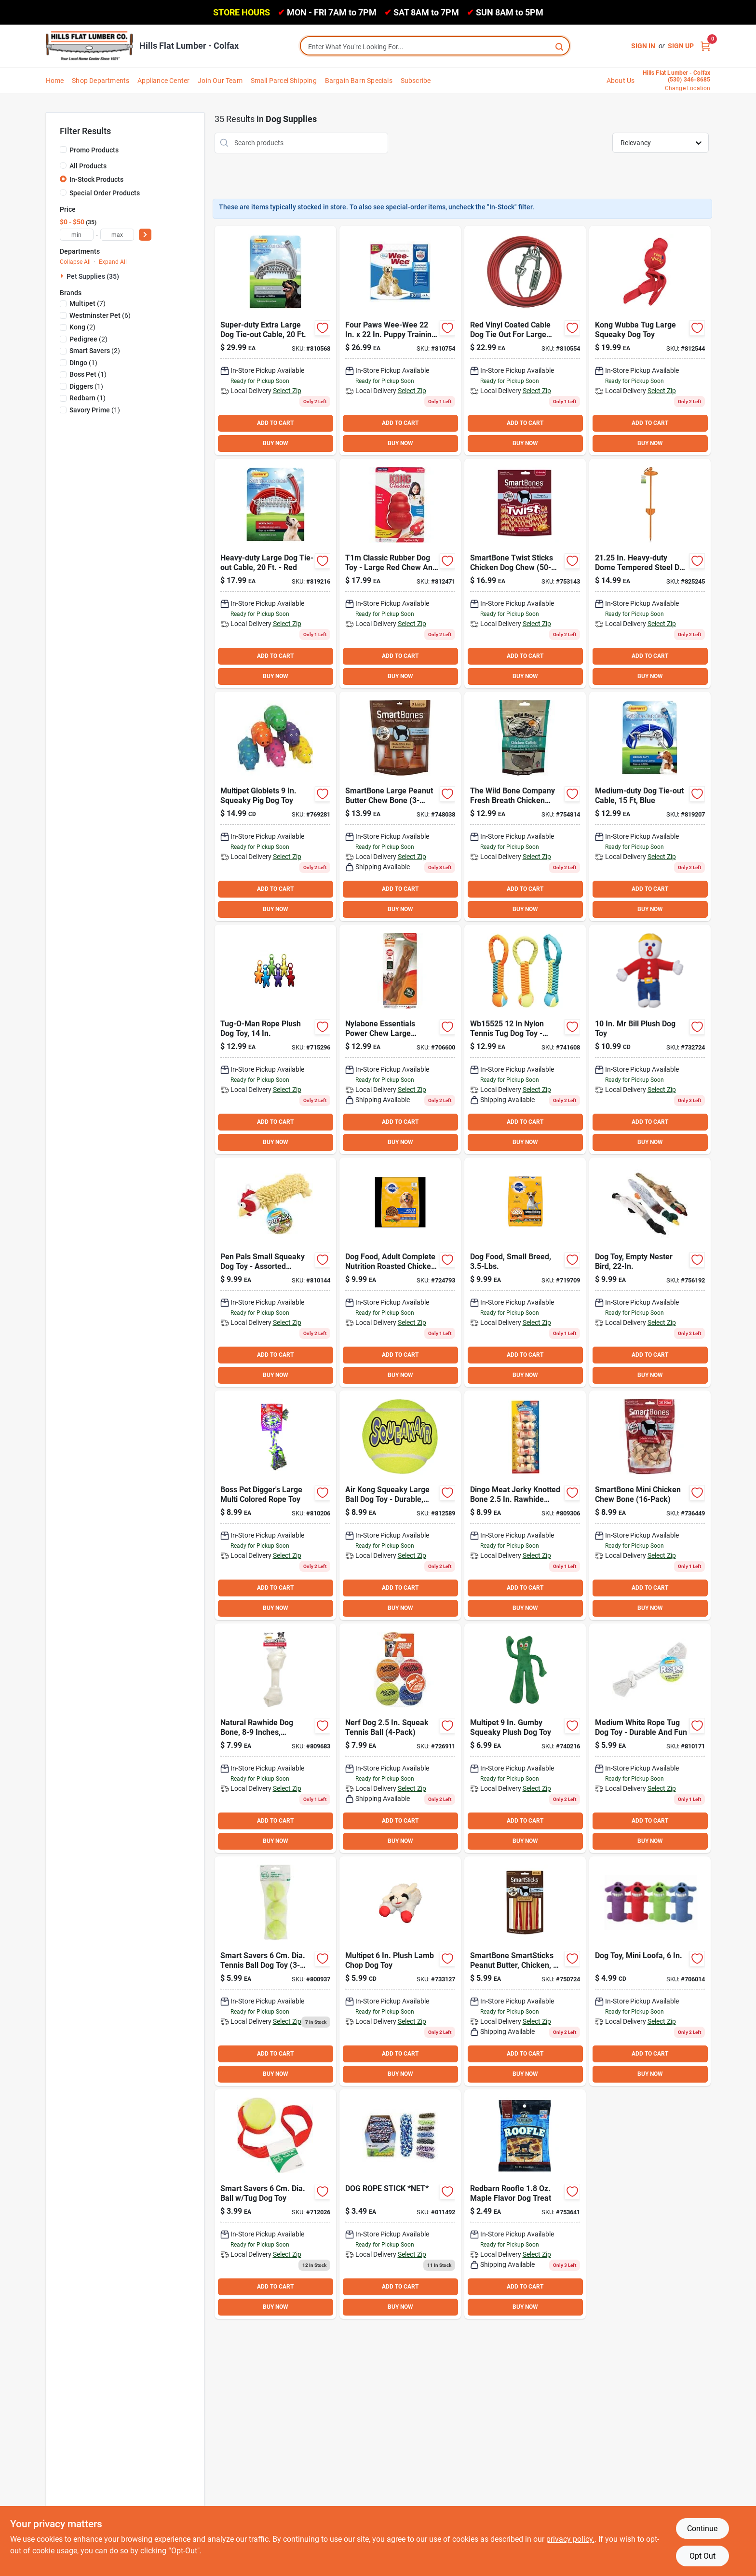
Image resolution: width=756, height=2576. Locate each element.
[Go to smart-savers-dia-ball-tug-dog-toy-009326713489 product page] (275, 2204)
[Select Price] (145, 235)
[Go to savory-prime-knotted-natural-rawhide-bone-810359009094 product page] (275, 1738)
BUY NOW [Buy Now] (275, 443)
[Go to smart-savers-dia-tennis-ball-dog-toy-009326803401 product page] (275, 1971)
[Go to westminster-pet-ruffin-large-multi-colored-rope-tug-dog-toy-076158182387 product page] (275, 1505)
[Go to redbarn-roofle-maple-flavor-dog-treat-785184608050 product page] (525, 2204)
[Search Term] (435, 46)
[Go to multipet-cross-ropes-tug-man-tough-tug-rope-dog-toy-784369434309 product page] (275, 1039)
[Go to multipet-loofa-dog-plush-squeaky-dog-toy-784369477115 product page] (650, 1971)
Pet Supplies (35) (93, 276)
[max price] (117, 235)
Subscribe (416, 80)
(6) (100, 315)
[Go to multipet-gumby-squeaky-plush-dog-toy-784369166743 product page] (525, 1738)
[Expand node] (63, 276)
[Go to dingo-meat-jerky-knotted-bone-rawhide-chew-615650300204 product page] (525, 1505)
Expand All (113, 262)
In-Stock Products (96, 179)
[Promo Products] (63, 149)
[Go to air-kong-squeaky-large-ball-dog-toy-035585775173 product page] (400, 1505)
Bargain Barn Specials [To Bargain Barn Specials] (358, 80)
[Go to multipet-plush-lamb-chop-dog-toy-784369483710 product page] (400, 1971)
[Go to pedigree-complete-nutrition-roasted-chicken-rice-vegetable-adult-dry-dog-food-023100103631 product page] (400, 1272)
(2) (82, 327)
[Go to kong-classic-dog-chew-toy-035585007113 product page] (400, 573)
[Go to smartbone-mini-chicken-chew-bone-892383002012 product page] (650, 1505)
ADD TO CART (275, 423)
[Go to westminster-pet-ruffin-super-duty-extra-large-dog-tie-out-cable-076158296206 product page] (275, 340)
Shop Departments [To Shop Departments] (100, 80)
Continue (702, 2528)
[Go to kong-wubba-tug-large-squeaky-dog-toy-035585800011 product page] (650, 340)
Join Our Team (220, 80)
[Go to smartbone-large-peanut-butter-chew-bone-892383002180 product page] (400, 806)
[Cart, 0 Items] (705, 46)
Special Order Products (104, 193)
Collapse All (75, 262)
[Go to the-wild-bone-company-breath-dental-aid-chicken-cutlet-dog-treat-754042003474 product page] (525, 806)
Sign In (643, 46)
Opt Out (702, 2556)
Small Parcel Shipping (284, 80)
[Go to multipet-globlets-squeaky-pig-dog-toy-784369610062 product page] (275, 806)
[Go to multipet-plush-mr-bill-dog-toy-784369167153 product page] (650, 1039)
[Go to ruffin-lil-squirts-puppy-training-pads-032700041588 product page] (400, 340)
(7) (87, 303)
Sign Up (681, 46)
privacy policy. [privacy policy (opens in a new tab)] (570, 2539)
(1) (83, 363)
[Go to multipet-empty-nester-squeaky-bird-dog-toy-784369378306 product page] (650, 1272)
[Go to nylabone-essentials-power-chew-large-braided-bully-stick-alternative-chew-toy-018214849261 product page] (400, 1039)
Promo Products (94, 150)
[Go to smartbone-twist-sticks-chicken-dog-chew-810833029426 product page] (525, 573)
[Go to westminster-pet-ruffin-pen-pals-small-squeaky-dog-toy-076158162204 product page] (275, 1272)
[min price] (77, 235)
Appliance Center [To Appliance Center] (163, 80)
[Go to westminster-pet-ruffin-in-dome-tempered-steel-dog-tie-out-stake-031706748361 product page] (650, 573)
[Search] (560, 46)
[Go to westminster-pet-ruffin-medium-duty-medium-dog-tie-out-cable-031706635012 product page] (650, 806)
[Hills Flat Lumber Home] (89, 45)
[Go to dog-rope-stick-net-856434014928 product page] (400, 2204)
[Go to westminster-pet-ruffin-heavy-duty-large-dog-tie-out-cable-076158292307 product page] (525, 340)
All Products (88, 166)
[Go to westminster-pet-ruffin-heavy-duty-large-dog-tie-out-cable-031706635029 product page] (275, 573)
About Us (621, 80)
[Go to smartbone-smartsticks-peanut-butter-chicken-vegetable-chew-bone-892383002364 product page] (525, 1971)
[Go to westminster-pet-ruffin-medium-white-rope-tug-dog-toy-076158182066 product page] (650, 1738)
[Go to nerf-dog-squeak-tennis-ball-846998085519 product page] (400, 1738)
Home (55, 80)
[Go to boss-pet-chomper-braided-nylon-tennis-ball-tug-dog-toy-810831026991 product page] (525, 1039)
